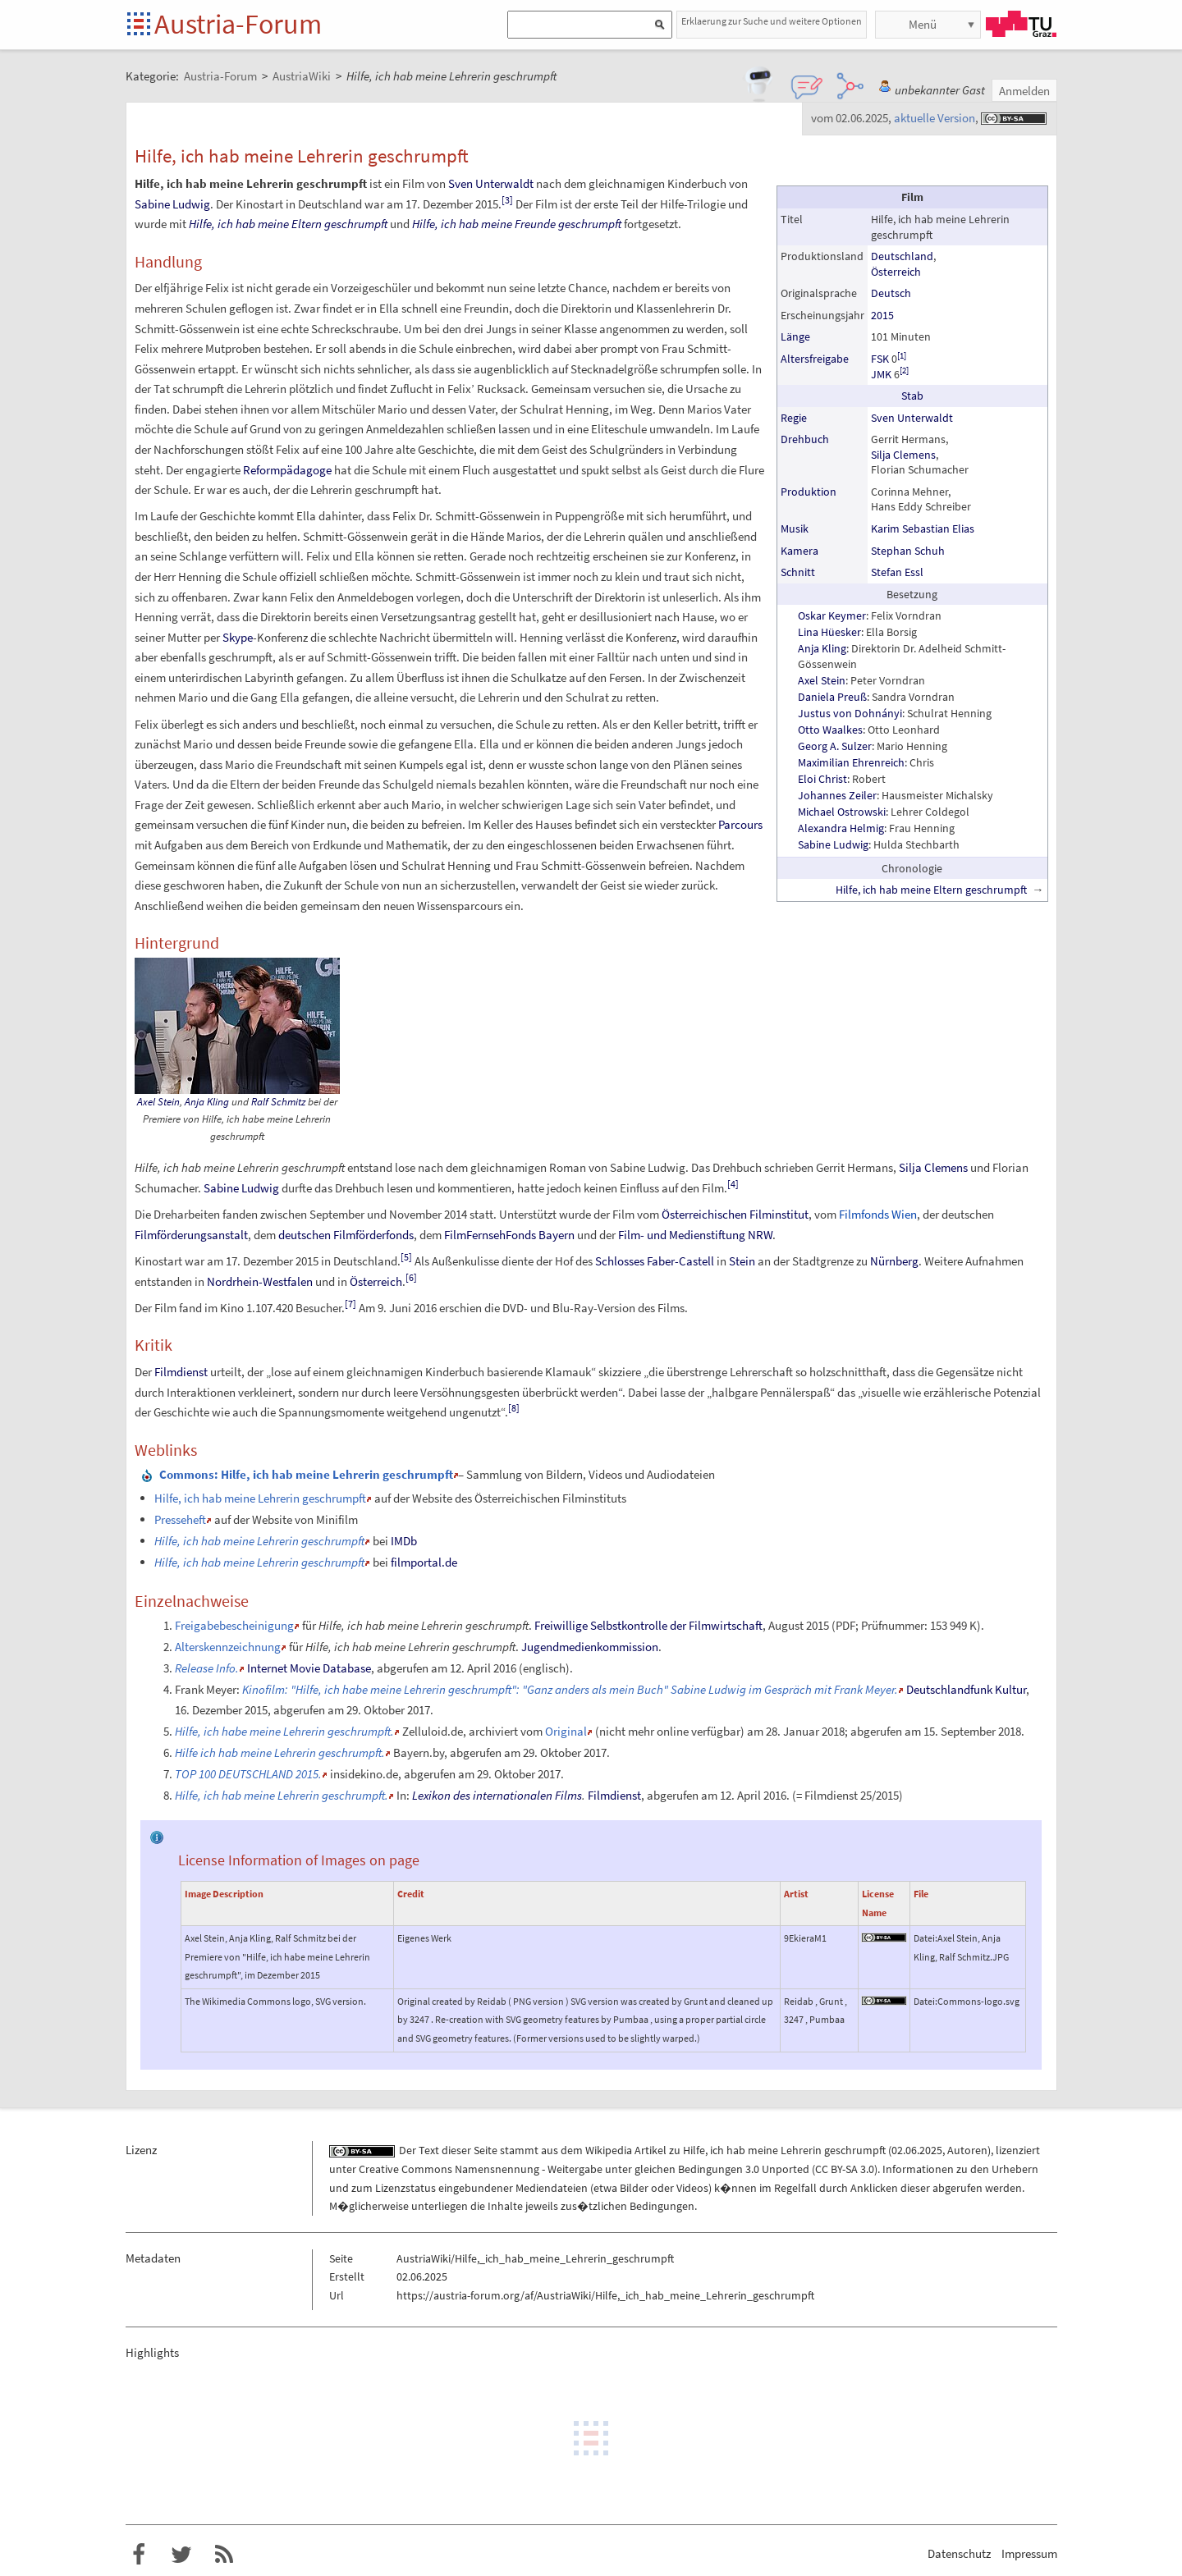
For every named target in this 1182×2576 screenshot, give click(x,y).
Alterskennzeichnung (228, 1646)
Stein (742, 1261)
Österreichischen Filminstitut (735, 1214)
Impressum (1029, 2553)
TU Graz (1021, 24)
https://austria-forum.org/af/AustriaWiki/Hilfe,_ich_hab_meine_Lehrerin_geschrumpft (605, 2295)
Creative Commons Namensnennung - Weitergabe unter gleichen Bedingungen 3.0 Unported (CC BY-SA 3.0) (618, 2169)
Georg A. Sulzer (835, 746)
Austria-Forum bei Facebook (139, 2555)
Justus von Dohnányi (850, 713)
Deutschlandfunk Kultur (966, 1689)
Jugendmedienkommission (589, 1646)
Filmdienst (181, 1372)
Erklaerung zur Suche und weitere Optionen (771, 21)
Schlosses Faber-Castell (654, 1261)
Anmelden (1024, 90)
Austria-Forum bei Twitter (181, 2555)
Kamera (799, 550)
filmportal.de (424, 1562)
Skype (237, 637)
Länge (795, 336)
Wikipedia (608, 2150)
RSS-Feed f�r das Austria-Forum (224, 2555)
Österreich (896, 271)
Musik (795, 528)
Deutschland (902, 256)
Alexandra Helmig (841, 828)
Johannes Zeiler (837, 795)
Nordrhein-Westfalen (260, 1281)
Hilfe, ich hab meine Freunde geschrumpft (516, 223)
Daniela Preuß (832, 696)
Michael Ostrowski (842, 811)
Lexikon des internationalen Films (497, 1795)
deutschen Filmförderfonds (346, 1234)
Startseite (140, 25)
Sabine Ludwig (833, 844)
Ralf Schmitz (278, 1102)
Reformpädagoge (287, 470)
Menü (923, 24)
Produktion (808, 491)
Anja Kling (822, 648)
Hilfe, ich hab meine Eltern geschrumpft (931, 889)
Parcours (740, 824)
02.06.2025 (916, 2150)
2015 (882, 315)
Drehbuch (805, 439)
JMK (881, 374)
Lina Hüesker (829, 632)
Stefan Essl (897, 572)
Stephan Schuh (908, 550)
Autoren (967, 2150)
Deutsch (891, 293)
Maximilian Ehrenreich (851, 762)
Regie (794, 417)
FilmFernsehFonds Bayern (509, 1234)
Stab (912, 395)
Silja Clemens (903, 454)
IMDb (404, 1541)
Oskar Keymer (832, 615)
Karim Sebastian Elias (922, 528)
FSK (880, 358)
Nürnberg (894, 1261)
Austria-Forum (238, 24)
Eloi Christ (822, 778)
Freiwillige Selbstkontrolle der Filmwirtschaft (648, 1625)
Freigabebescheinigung (234, 1625)
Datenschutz (959, 2553)
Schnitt (798, 572)
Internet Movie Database (309, 1668)
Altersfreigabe (815, 358)
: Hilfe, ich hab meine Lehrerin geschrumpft (306, 1474)
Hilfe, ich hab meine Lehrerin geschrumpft (260, 1498)
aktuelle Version (934, 118)
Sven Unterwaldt (912, 417)
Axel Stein (821, 680)
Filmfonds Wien (878, 1214)
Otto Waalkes (830, 729)
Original (566, 1731)
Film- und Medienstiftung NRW (695, 1234)
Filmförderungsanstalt (191, 1234)
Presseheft (180, 1519)
